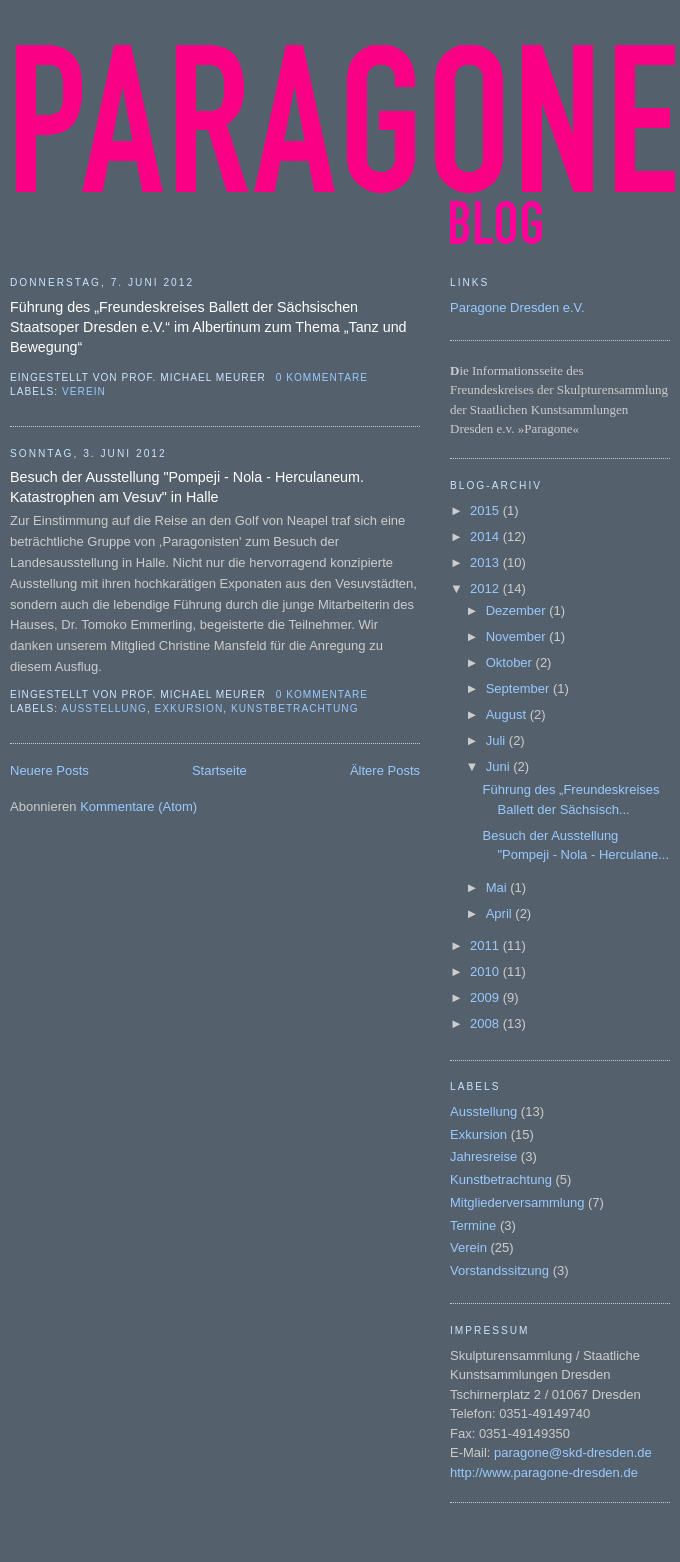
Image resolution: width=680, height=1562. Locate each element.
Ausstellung (103, 708)
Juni (499, 766)
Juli (497, 740)
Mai (498, 887)
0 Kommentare (322, 377)
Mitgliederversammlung (517, 1202)
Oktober (511, 662)
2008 (486, 1023)
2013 (486, 562)
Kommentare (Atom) (138, 806)
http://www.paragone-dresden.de (544, 1472)
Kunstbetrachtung (295, 708)
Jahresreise (483, 1156)
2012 (486, 588)
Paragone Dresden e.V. (517, 307)
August (508, 714)
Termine (473, 1225)
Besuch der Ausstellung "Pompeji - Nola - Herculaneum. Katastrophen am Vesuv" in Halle (187, 487)
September (519, 688)
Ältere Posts (385, 770)
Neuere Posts (49, 770)
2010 (486, 971)
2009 (486, 997)
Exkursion (189, 708)
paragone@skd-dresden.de (573, 1452)
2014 (486, 536)
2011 (486, 945)
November (518, 636)
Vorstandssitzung (499, 1270)
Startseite (219, 770)
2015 (486, 510)
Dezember (518, 610)
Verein (84, 391)
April (501, 913)
